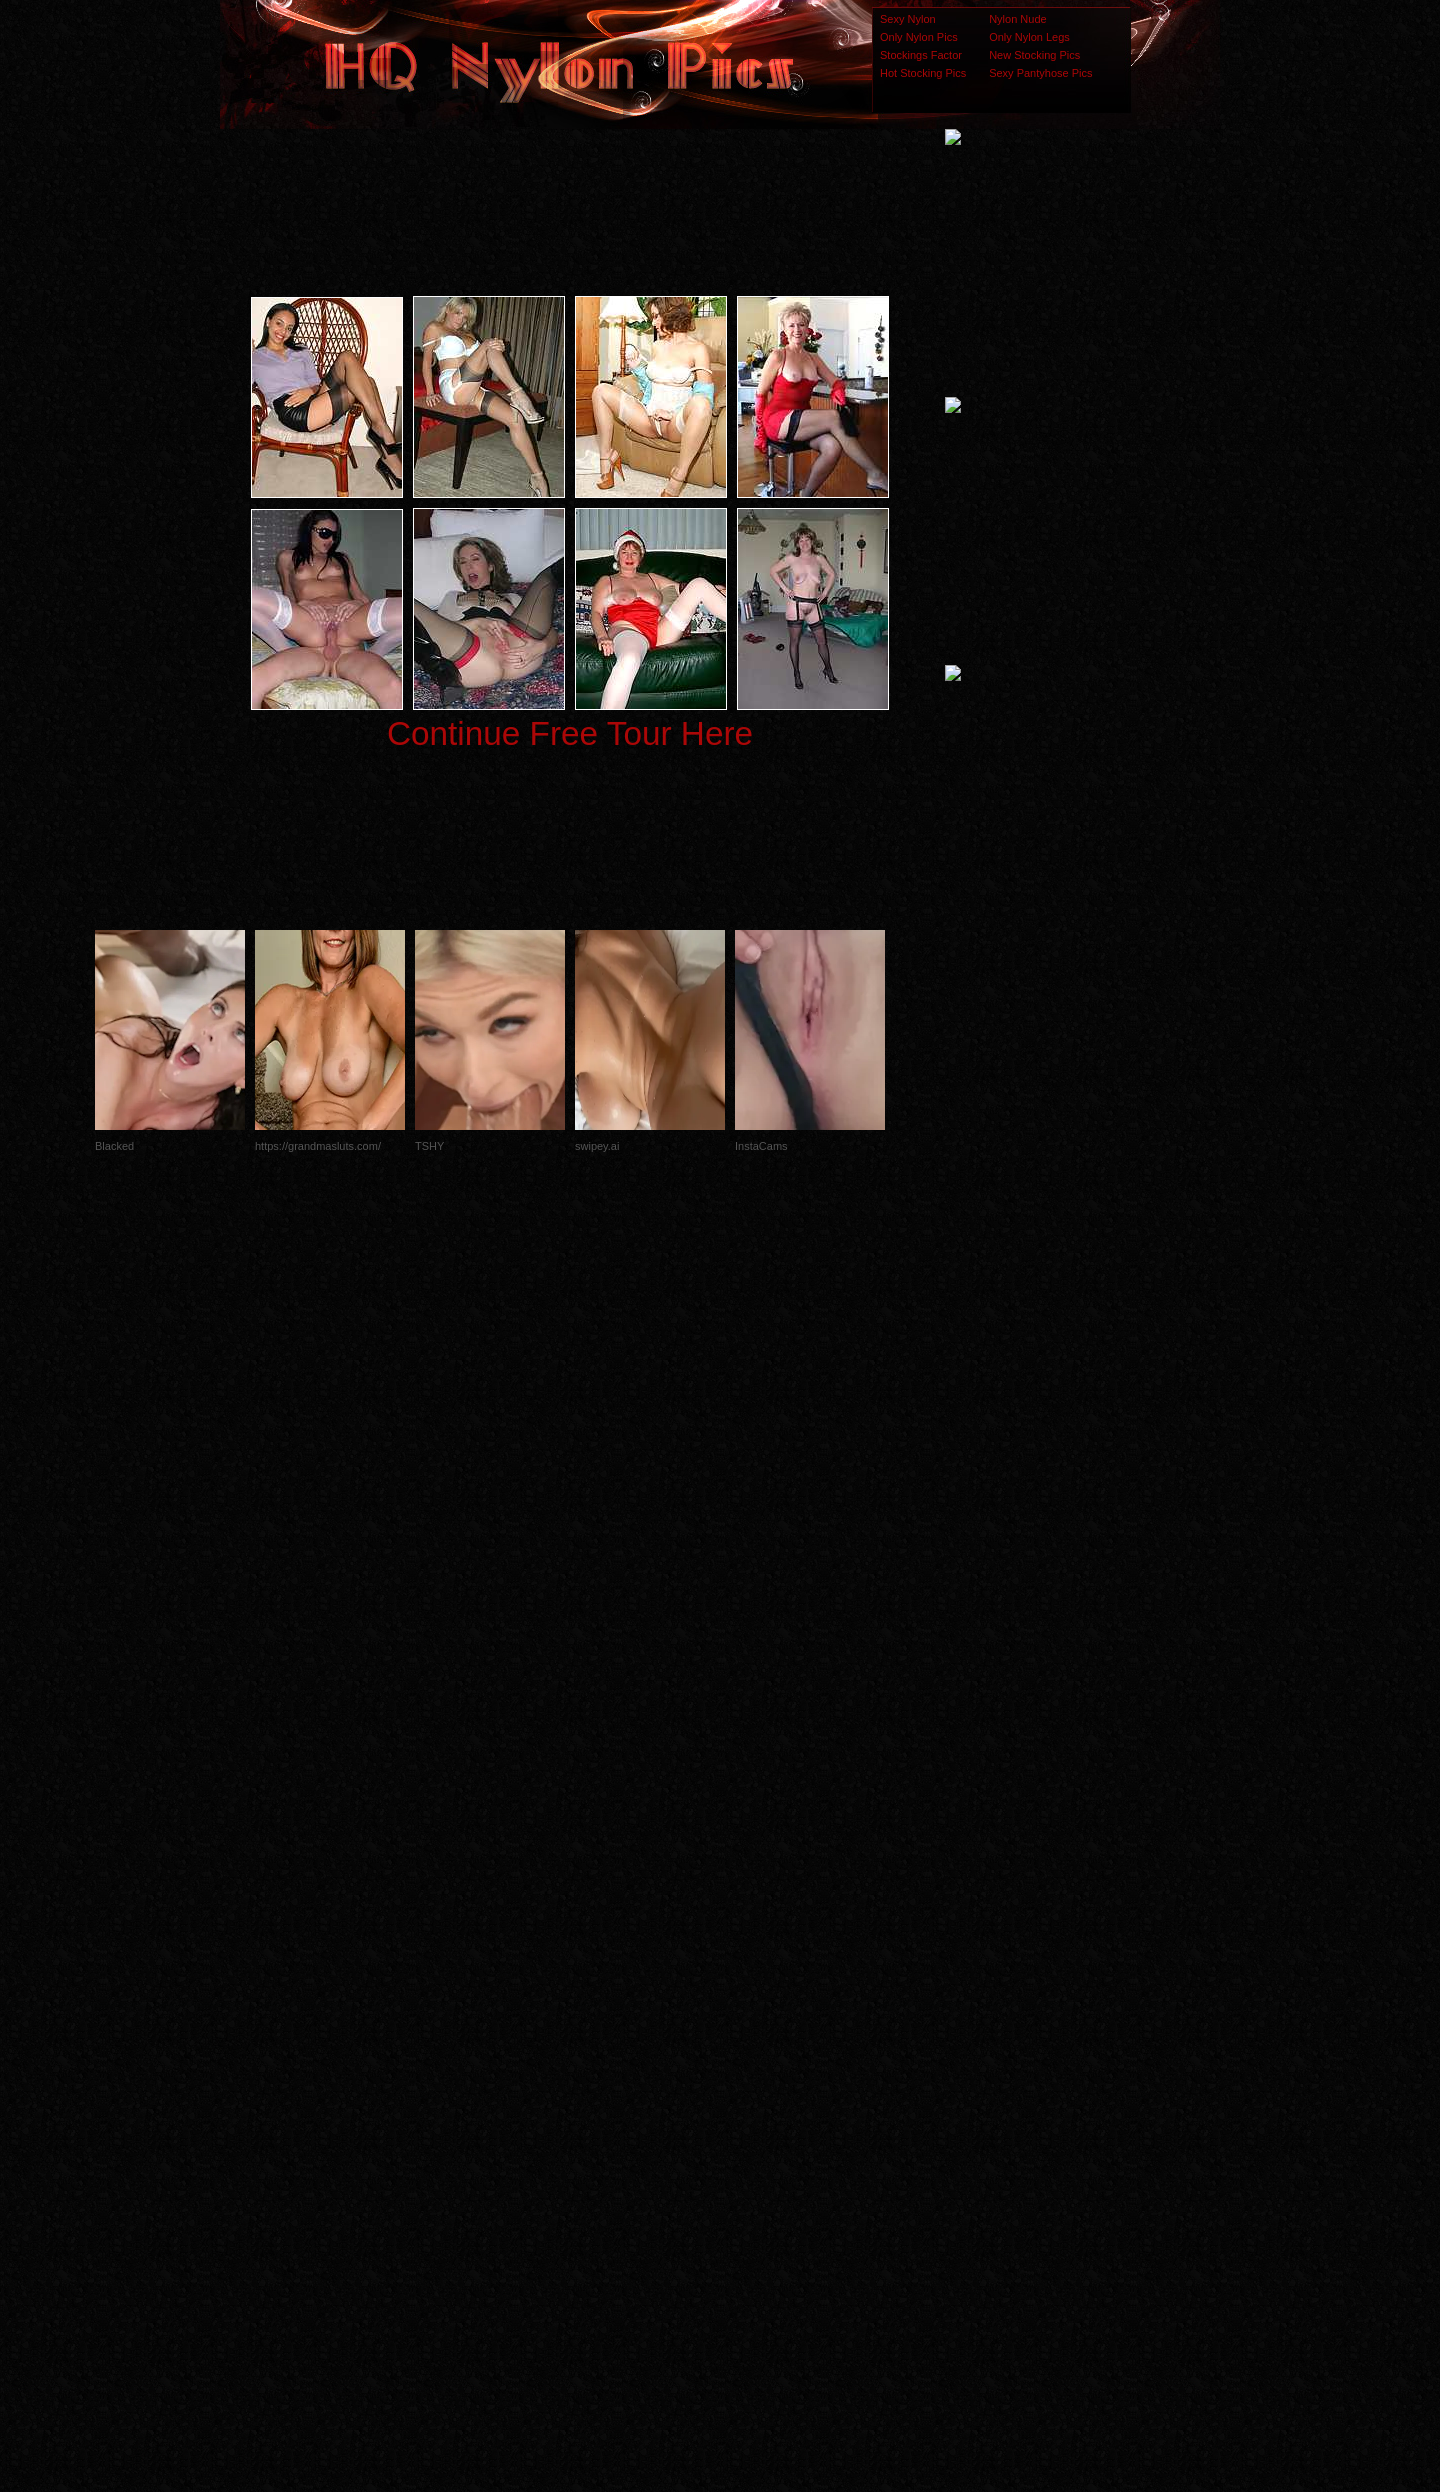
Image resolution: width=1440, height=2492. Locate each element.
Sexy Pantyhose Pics (1040, 73)
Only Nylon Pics (919, 37)
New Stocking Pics (1034, 55)
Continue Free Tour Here (570, 733)
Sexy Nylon (908, 19)
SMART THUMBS (755, 2095)
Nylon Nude (1017, 19)
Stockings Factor (921, 55)
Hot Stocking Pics (923, 73)
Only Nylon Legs (1029, 37)
